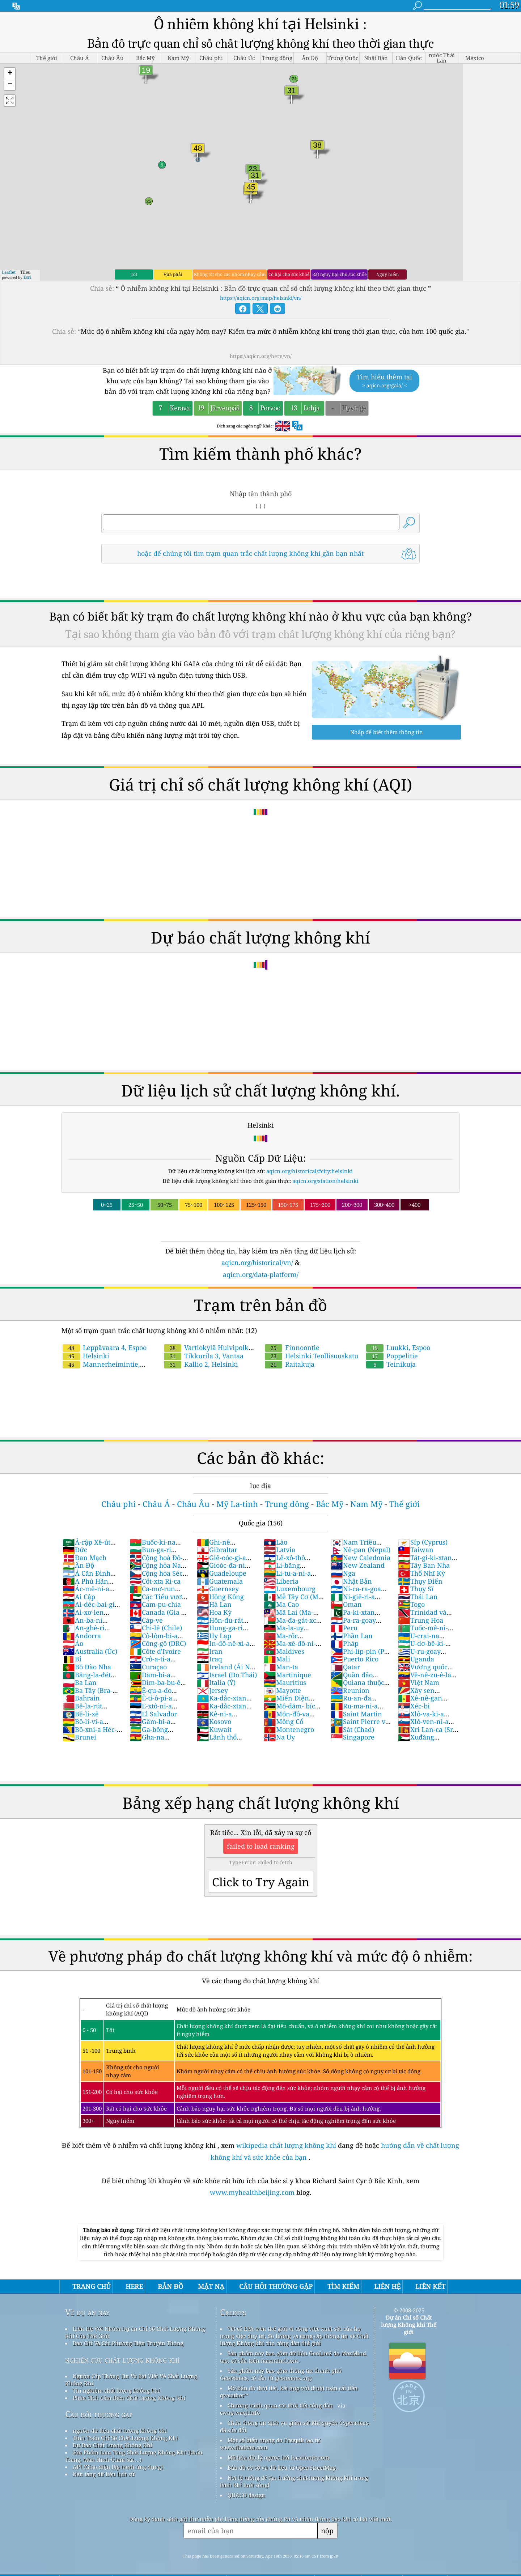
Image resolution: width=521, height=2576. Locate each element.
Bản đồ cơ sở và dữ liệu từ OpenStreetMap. (282, 2467)
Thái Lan (418, 1596)
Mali (277, 1659)
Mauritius (285, 1682)
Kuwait (214, 1729)
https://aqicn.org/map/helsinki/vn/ (260, 297)
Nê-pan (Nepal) (360, 1549)
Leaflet (9, 272)
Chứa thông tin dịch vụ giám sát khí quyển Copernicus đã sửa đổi (294, 2426)
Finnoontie (292, 1347)
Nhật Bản (351, 1581)
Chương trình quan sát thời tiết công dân (280, 2405)
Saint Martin (356, 1713)
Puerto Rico (354, 1659)
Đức (75, 1549)
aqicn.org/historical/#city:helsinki (309, 1171)
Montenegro (289, 1729)
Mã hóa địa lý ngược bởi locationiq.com (278, 2457)
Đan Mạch (84, 1557)
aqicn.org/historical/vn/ (257, 1262)
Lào (275, 1542)
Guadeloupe (221, 1573)
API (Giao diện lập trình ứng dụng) (118, 2466)
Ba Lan (80, 1682)
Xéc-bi (414, 1706)
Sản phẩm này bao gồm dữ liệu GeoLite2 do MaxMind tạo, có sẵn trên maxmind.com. (293, 2357)
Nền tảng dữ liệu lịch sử (104, 2474)
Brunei (79, 1737)
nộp (327, 2530)
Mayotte (282, 1690)
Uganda (416, 1659)
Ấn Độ (78, 1565)
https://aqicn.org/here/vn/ (261, 356)
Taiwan (415, 1549)
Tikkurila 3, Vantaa (203, 1355)
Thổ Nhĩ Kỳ (421, 1573)
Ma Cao (281, 1604)
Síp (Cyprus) (423, 1542)
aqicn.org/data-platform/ (260, 1274)
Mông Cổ (283, 1721)
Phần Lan (352, 1635)
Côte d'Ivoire (155, 1651)
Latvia (279, 1549)
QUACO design (246, 2495)
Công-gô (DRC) (158, 1643)
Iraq (209, 1659)
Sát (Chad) (352, 1729)
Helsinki (86, 1355)
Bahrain (81, 1698)
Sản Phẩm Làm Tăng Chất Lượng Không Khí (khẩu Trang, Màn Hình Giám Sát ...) (134, 2456)
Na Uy (279, 1737)
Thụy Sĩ (415, 1588)
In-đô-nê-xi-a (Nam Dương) (223, 1647)
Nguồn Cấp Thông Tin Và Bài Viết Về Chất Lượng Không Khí (131, 2379)
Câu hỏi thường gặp (99, 2414)
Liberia (281, 1581)
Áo (73, 1643)
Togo (411, 1604)
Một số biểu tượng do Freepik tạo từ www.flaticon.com (270, 2443)
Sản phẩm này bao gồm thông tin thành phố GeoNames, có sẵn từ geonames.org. (281, 2374)
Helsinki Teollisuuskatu (311, 1355)
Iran (210, 1651)
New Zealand (358, 1565)
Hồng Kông (220, 1596)
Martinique (287, 1674)
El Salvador (153, 1713)
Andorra (82, 1635)
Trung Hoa (420, 1620)
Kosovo (214, 1721)
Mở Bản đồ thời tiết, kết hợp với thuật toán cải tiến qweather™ (289, 2391)
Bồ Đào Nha (87, 1666)
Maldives (284, 1651)
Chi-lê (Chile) (156, 1627)
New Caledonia (360, 1557)
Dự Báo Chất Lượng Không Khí (112, 2445)
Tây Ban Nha (424, 1565)
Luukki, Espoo (398, 1347)
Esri (27, 277)
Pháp (345, 1643)
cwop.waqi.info (240, 2412)
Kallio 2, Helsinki (201, 1364)
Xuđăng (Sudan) (416, 1741)
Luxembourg (289, 1588)
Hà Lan (214, 1604)
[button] (9, 73)
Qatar (345, 1666)
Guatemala (220, 1581)
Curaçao (148, 1666)
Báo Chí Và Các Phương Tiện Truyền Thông (128, 2343)
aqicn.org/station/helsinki (325, 1180)
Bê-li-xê (81, 1713)
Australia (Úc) (90, 1651)
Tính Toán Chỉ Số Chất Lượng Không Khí (125, 2437)
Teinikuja (391, 1364)
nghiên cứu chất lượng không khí (122, 2359)
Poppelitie (392, 1355)
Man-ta (281, 1666)
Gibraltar (217, 1549)
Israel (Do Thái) (227, 1674)
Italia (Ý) (216, 1682)
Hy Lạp (214, 1635)
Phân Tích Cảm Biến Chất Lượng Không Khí (129, 2397)
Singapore (352, 1737)
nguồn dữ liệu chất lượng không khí (120, 2430)
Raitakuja (289, 1364)
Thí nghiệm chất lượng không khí (116, 2390)
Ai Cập (79, 1596)
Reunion (350, 1690)
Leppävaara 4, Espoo (105, 1347)
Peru (344, 1627)
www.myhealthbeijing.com (253, 2192)
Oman (346, 1604)
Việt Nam (418, 1682)
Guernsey (218, 1588)
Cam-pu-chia (155, 1604)
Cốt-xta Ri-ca (155, 1581)
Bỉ (72, 1659)
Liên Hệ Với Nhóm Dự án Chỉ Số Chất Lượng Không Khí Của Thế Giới (135, 2332)
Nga (343, 1573)
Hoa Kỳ (214, 1612)
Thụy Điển (420, 1581)
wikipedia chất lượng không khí (286, 2145)
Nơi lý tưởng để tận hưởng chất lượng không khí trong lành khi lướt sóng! (294, 2481)
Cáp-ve (146, 1620)
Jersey (212, 1690)
